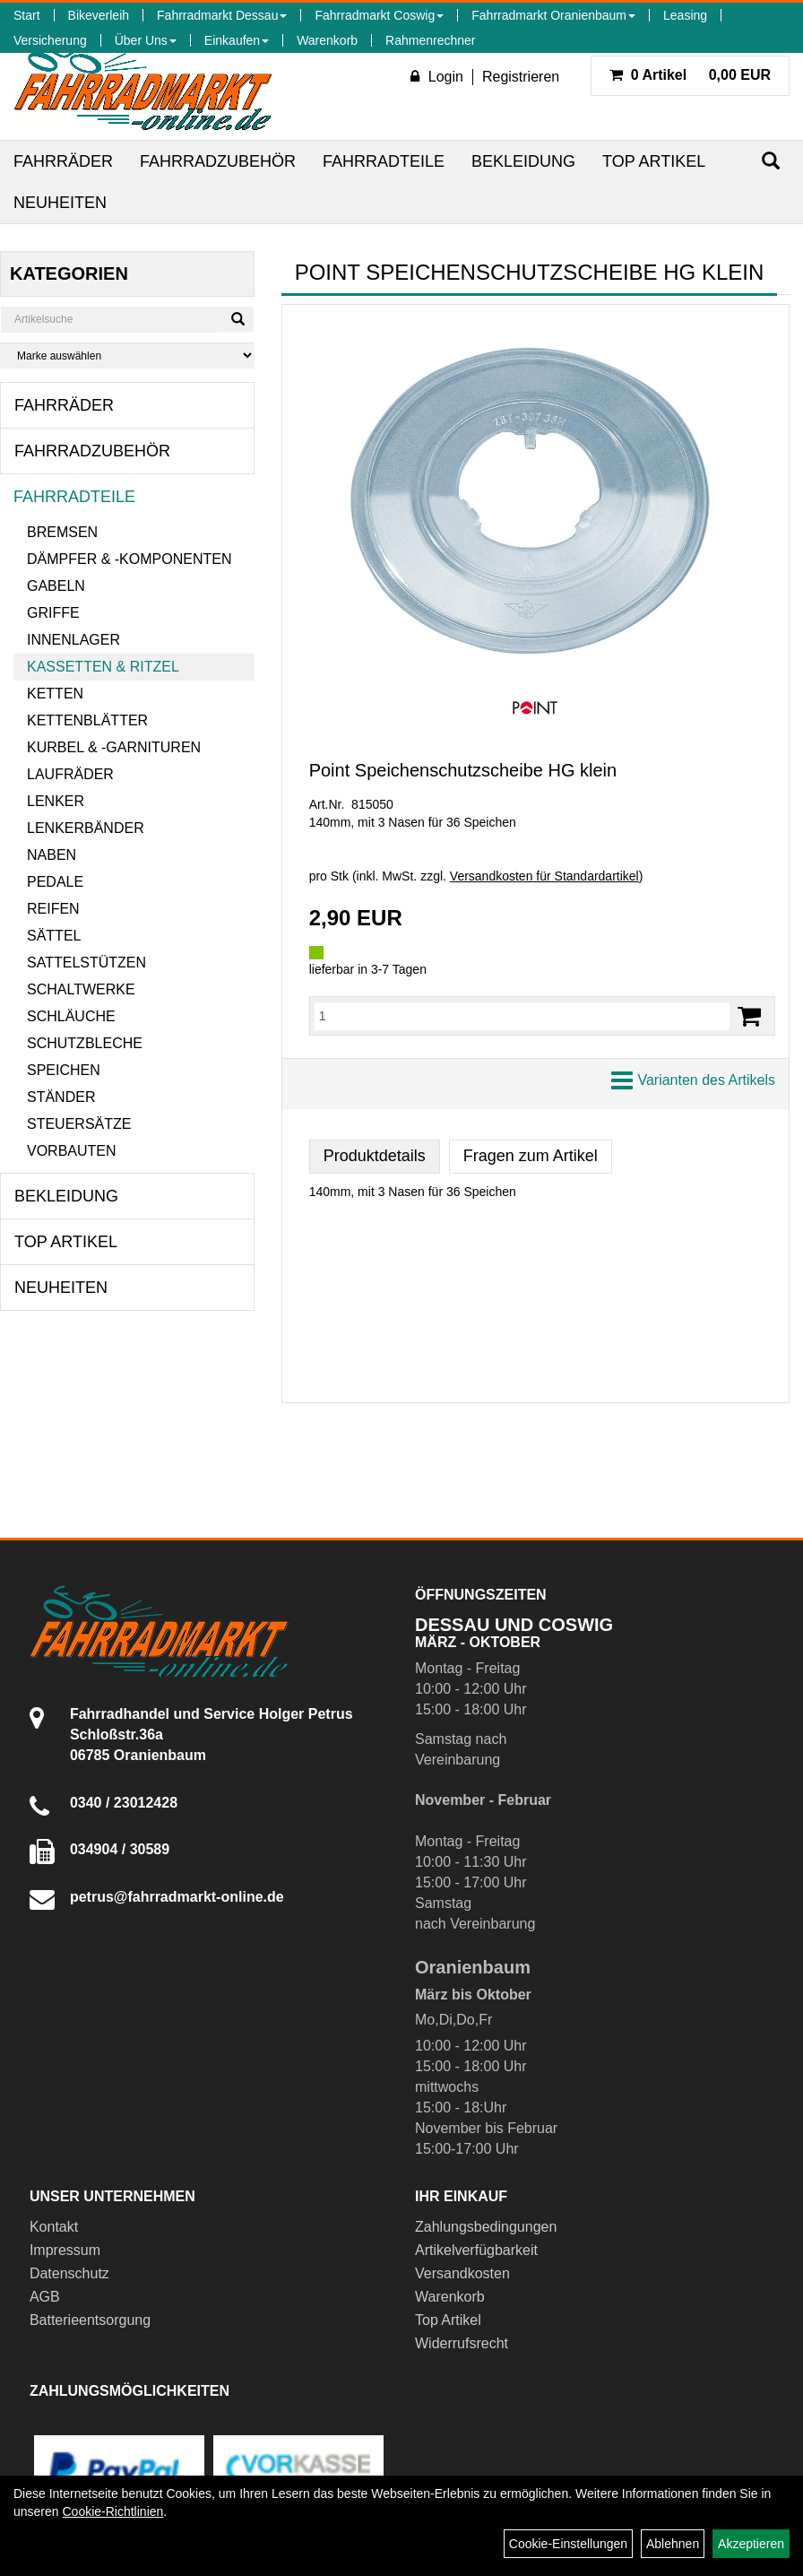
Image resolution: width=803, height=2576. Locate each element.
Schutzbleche (84, 1043)
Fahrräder (63, 161)
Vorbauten (72, 1150)
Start (26, 15)
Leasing (685, 15)
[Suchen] (771, 161)
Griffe (53, 612)
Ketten (55, 693)
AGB (45, 2296)
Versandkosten (462, 2273)
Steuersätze (79, 1124)
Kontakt (54, 2226)
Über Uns (146, 40)
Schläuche (71, 1016)
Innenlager (73, 639)
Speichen (63, 1070)
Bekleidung (523, 161)
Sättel (54, 935)
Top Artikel (653, 161)
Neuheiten (60, 203)
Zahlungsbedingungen (486, 2226)
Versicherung (50, 40)
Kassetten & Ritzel (103, 666)
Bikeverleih (98, 15)
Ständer (61, 1097)
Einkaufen (236, 40)
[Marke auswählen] (127, 356)
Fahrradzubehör (218, 161)
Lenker (55, 801)
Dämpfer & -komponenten (129, 559)
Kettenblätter (87, 720)
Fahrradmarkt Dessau (222, 15)
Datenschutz (69, 2273)
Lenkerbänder (85, 828)
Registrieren (520, 76)
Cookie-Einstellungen (568, 2544)
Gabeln (56, 586)
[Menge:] (522, 1016)
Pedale (55, 881)
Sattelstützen (86, 962)
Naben (51, 855)
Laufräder (70, 774)
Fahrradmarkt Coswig (379, 15)
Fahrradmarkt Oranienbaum (553, 15)
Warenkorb (327, 40)
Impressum (65, 2250)
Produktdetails (375, 1156)
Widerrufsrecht (461, 2343)
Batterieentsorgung (90, 2320)
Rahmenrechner (430, 40)
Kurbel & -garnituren (114, 747)
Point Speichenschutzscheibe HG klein (463, 770)
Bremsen (62, 532)
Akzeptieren (751, 2544)
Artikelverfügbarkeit (476, 2250)
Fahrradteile (384, 161)
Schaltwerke (81, 989)
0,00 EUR (690, 74)
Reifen (53, 908)
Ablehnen (672, 2544)
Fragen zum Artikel (530, 1156)
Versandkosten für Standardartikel (544, 876)
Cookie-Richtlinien (112, 2511)
